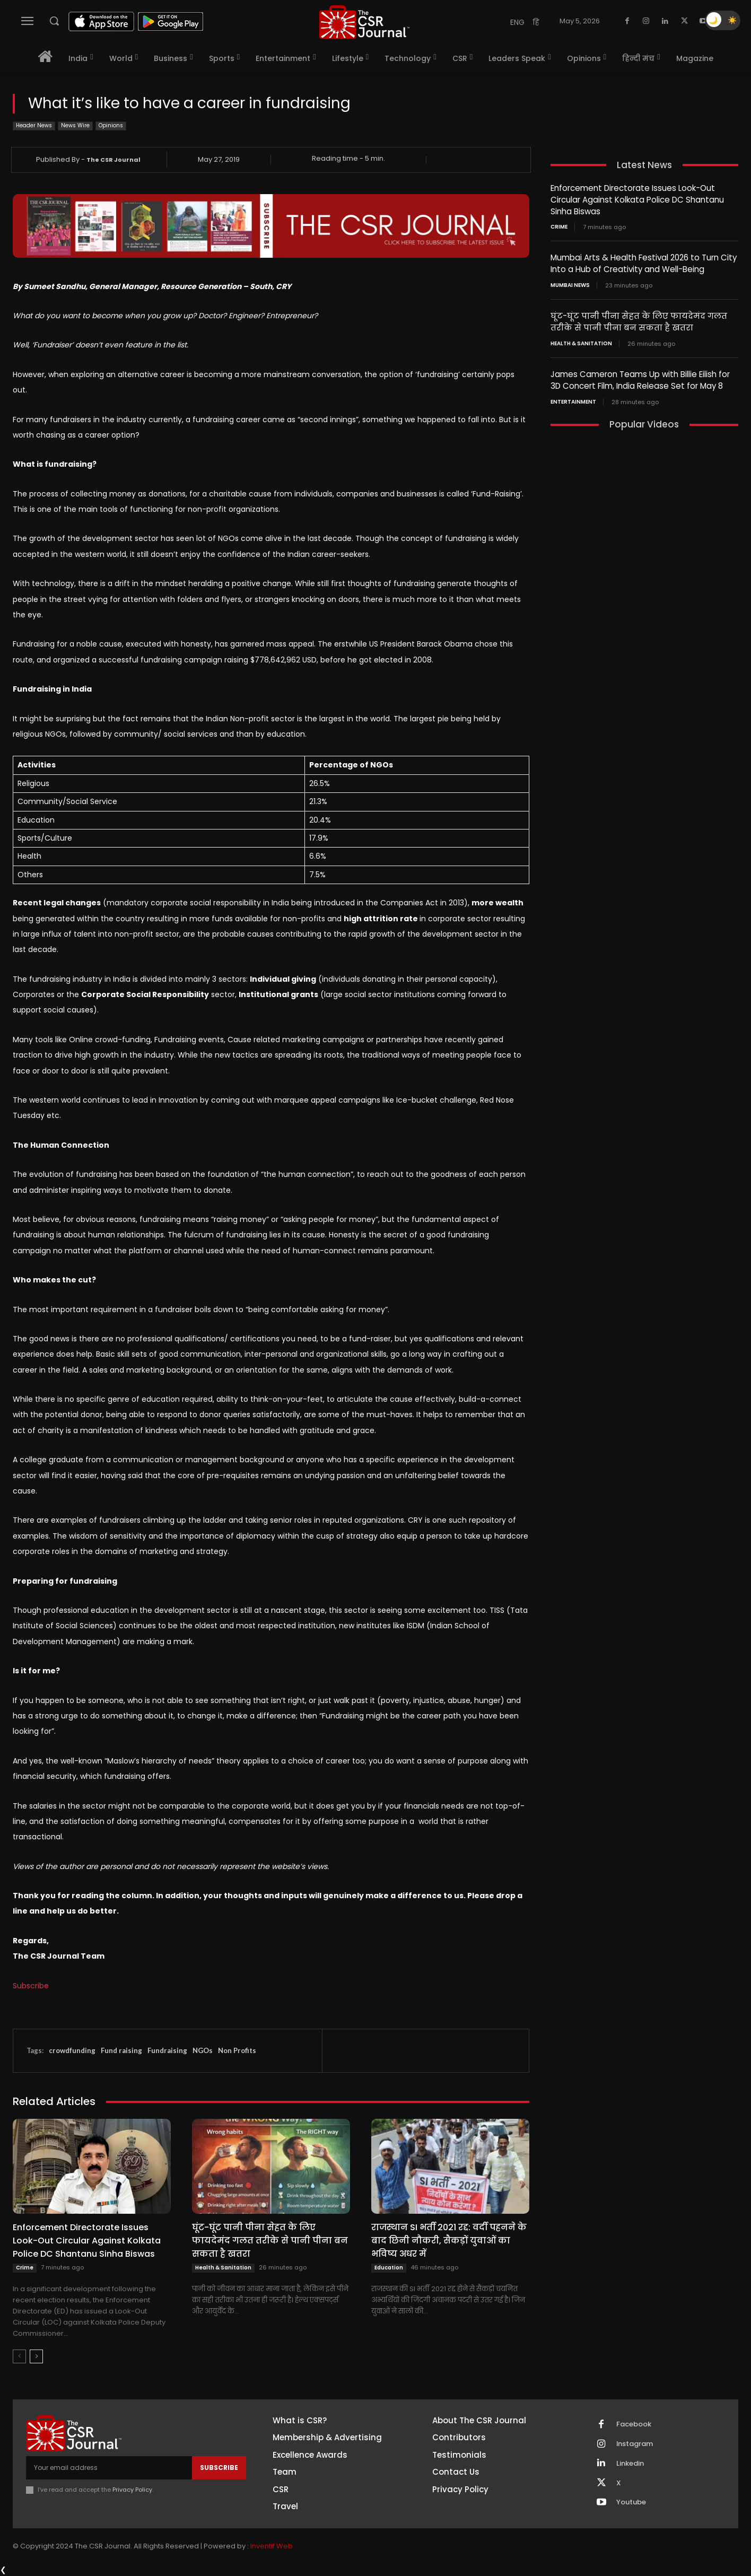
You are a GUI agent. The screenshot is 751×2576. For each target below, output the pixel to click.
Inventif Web (271, 2547)
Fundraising (167, 2050)
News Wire (75, 125)
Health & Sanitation (223, 2268)
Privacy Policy (132, 2489)
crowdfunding (72, 2050)
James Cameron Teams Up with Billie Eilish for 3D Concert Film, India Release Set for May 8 (640, 376)
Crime (24, 2268)
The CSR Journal (113, 159)
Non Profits (237, 2050)
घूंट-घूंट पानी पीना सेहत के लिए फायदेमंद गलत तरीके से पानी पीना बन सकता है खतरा (270, 2240)
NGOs (203, 2050)
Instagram (634, 2444)
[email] (109, 2467)
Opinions (110, 125)
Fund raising (121, 2050)
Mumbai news (570, 283)
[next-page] (36, 2356)
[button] (54, 20)
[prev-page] (19, 2356)
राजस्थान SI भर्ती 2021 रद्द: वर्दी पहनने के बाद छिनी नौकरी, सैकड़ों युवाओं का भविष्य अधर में (449, 2240)
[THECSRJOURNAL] (364, 22)
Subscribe (31, 1985)
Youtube (631, 2503)
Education (388, 2268)
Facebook (633, 2424)
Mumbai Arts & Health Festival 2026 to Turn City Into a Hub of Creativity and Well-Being (643, 262)
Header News (34, 125)
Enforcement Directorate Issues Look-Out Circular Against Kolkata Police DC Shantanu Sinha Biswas (87, 2240)
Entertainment (573, 397)
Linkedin (630, 2463)
